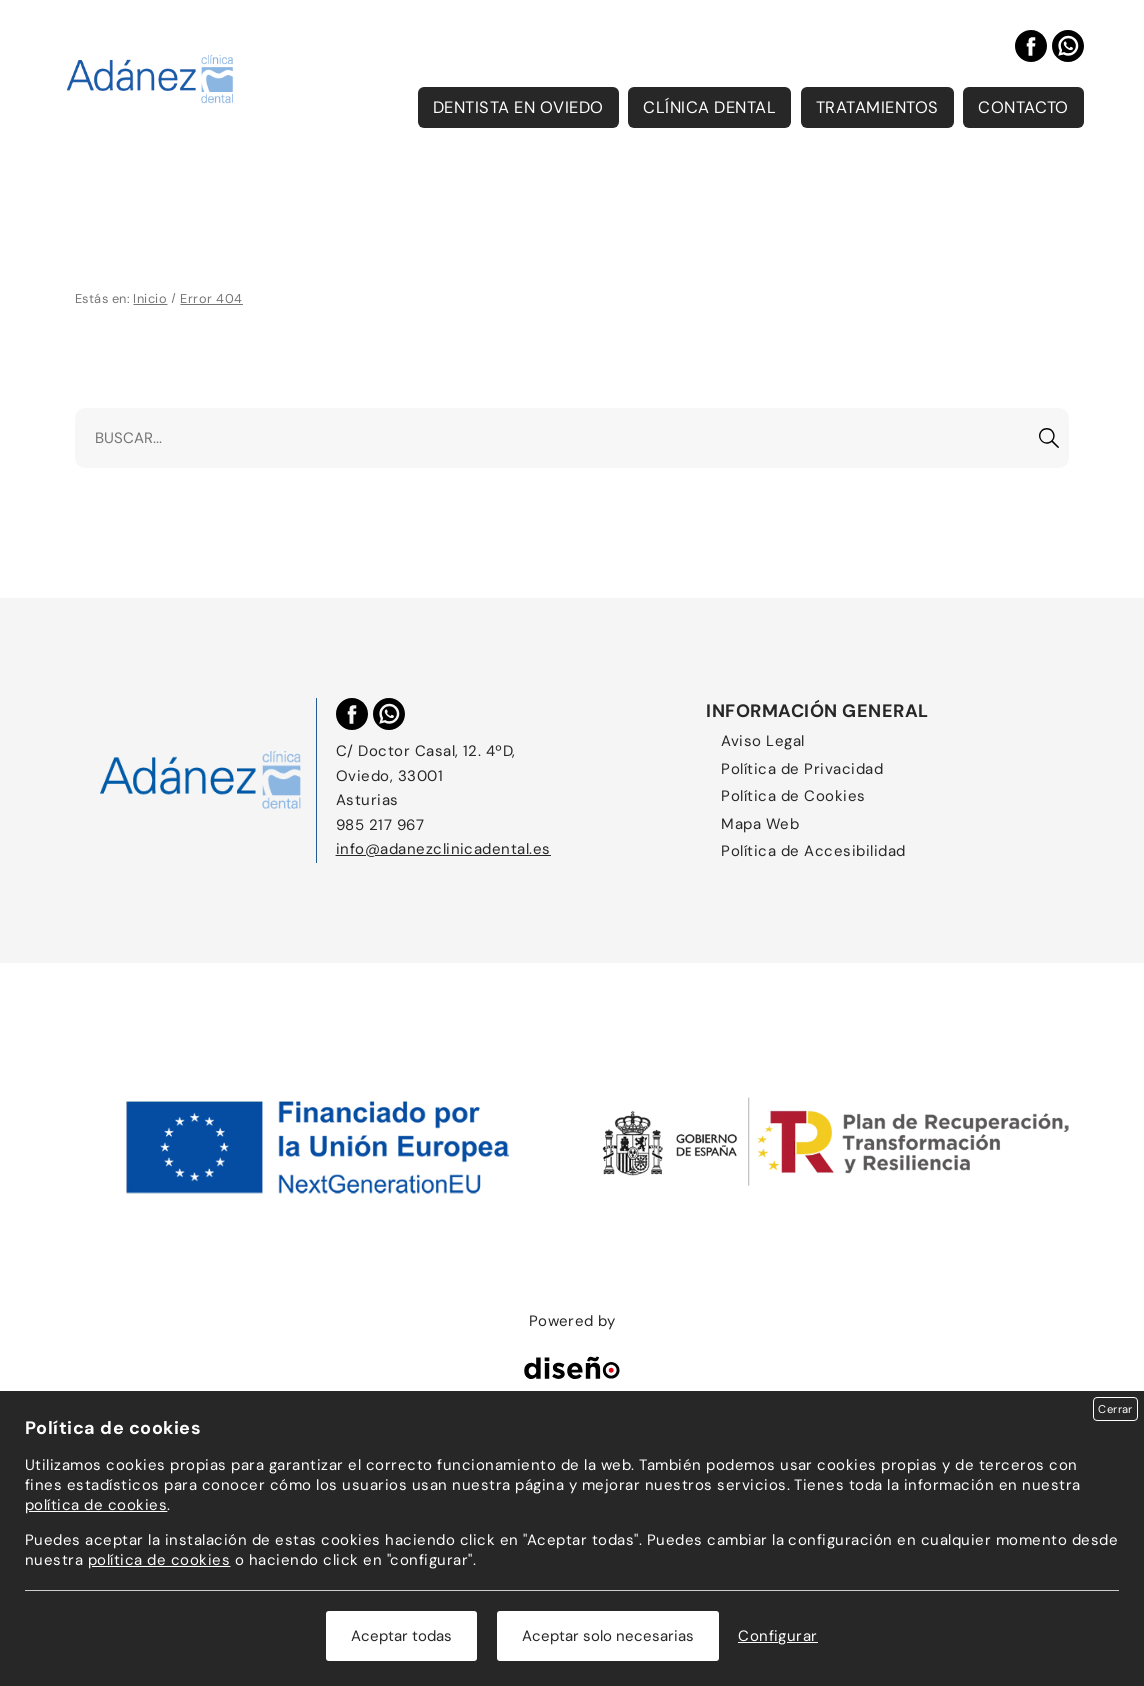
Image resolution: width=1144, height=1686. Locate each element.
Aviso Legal (762, 741)
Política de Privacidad (802, 769)
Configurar (778, 1636)
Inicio (150, 298)
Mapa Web (760, 824)
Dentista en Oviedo (518, 107)
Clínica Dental (709, 107)
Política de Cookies (793, 796)
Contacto (1023, 107)
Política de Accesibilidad (813, 851)
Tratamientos (877, 107)
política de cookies (96, 1505)
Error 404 (211, 298)
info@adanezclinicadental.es (443, 849)
